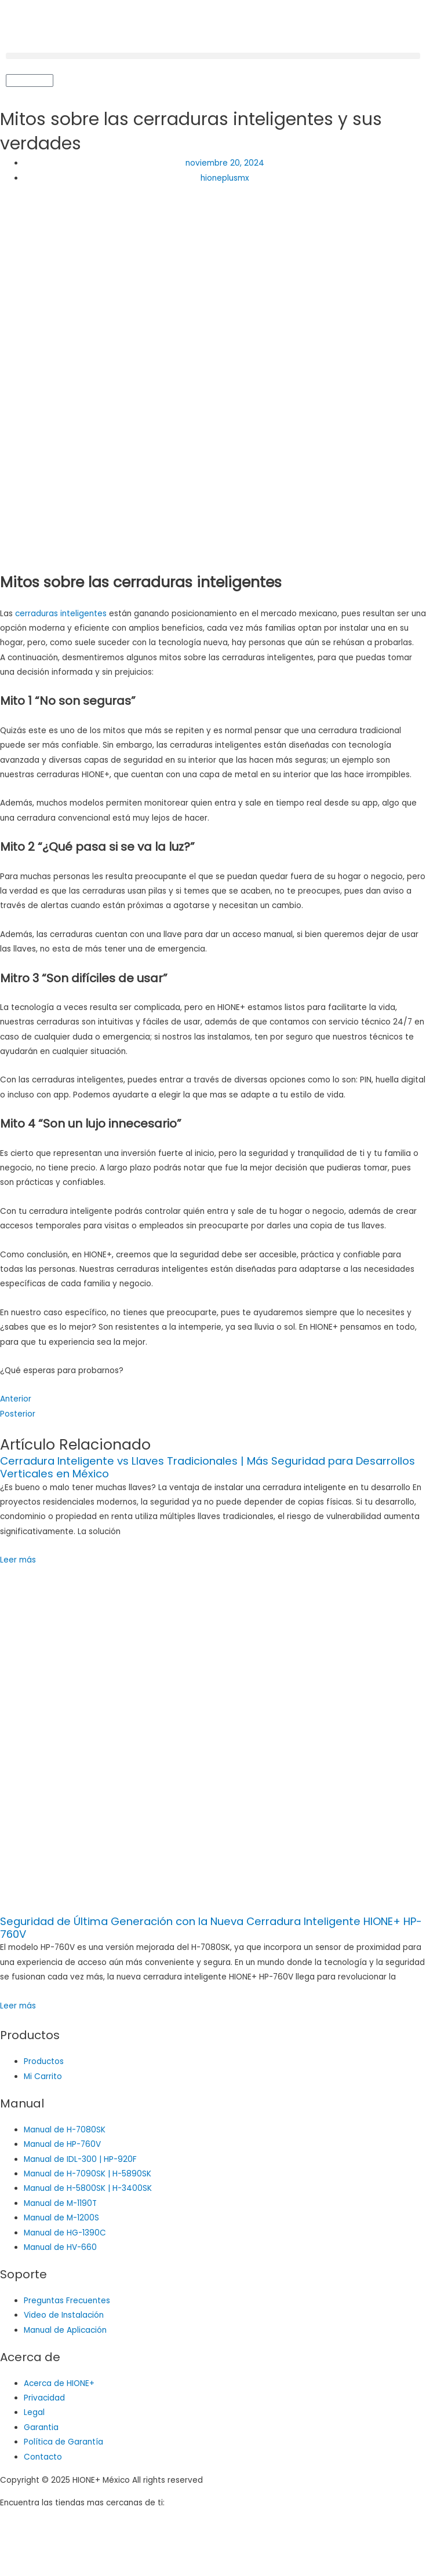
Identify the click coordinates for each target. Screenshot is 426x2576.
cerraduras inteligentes (61, 613)
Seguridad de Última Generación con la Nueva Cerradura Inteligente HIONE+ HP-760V (211, 1927)
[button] (213, 56)
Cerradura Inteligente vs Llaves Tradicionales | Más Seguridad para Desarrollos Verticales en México (207, 1467)
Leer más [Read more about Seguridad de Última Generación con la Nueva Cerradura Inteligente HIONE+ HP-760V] (18, 2005)
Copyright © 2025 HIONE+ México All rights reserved (101, 2480)
